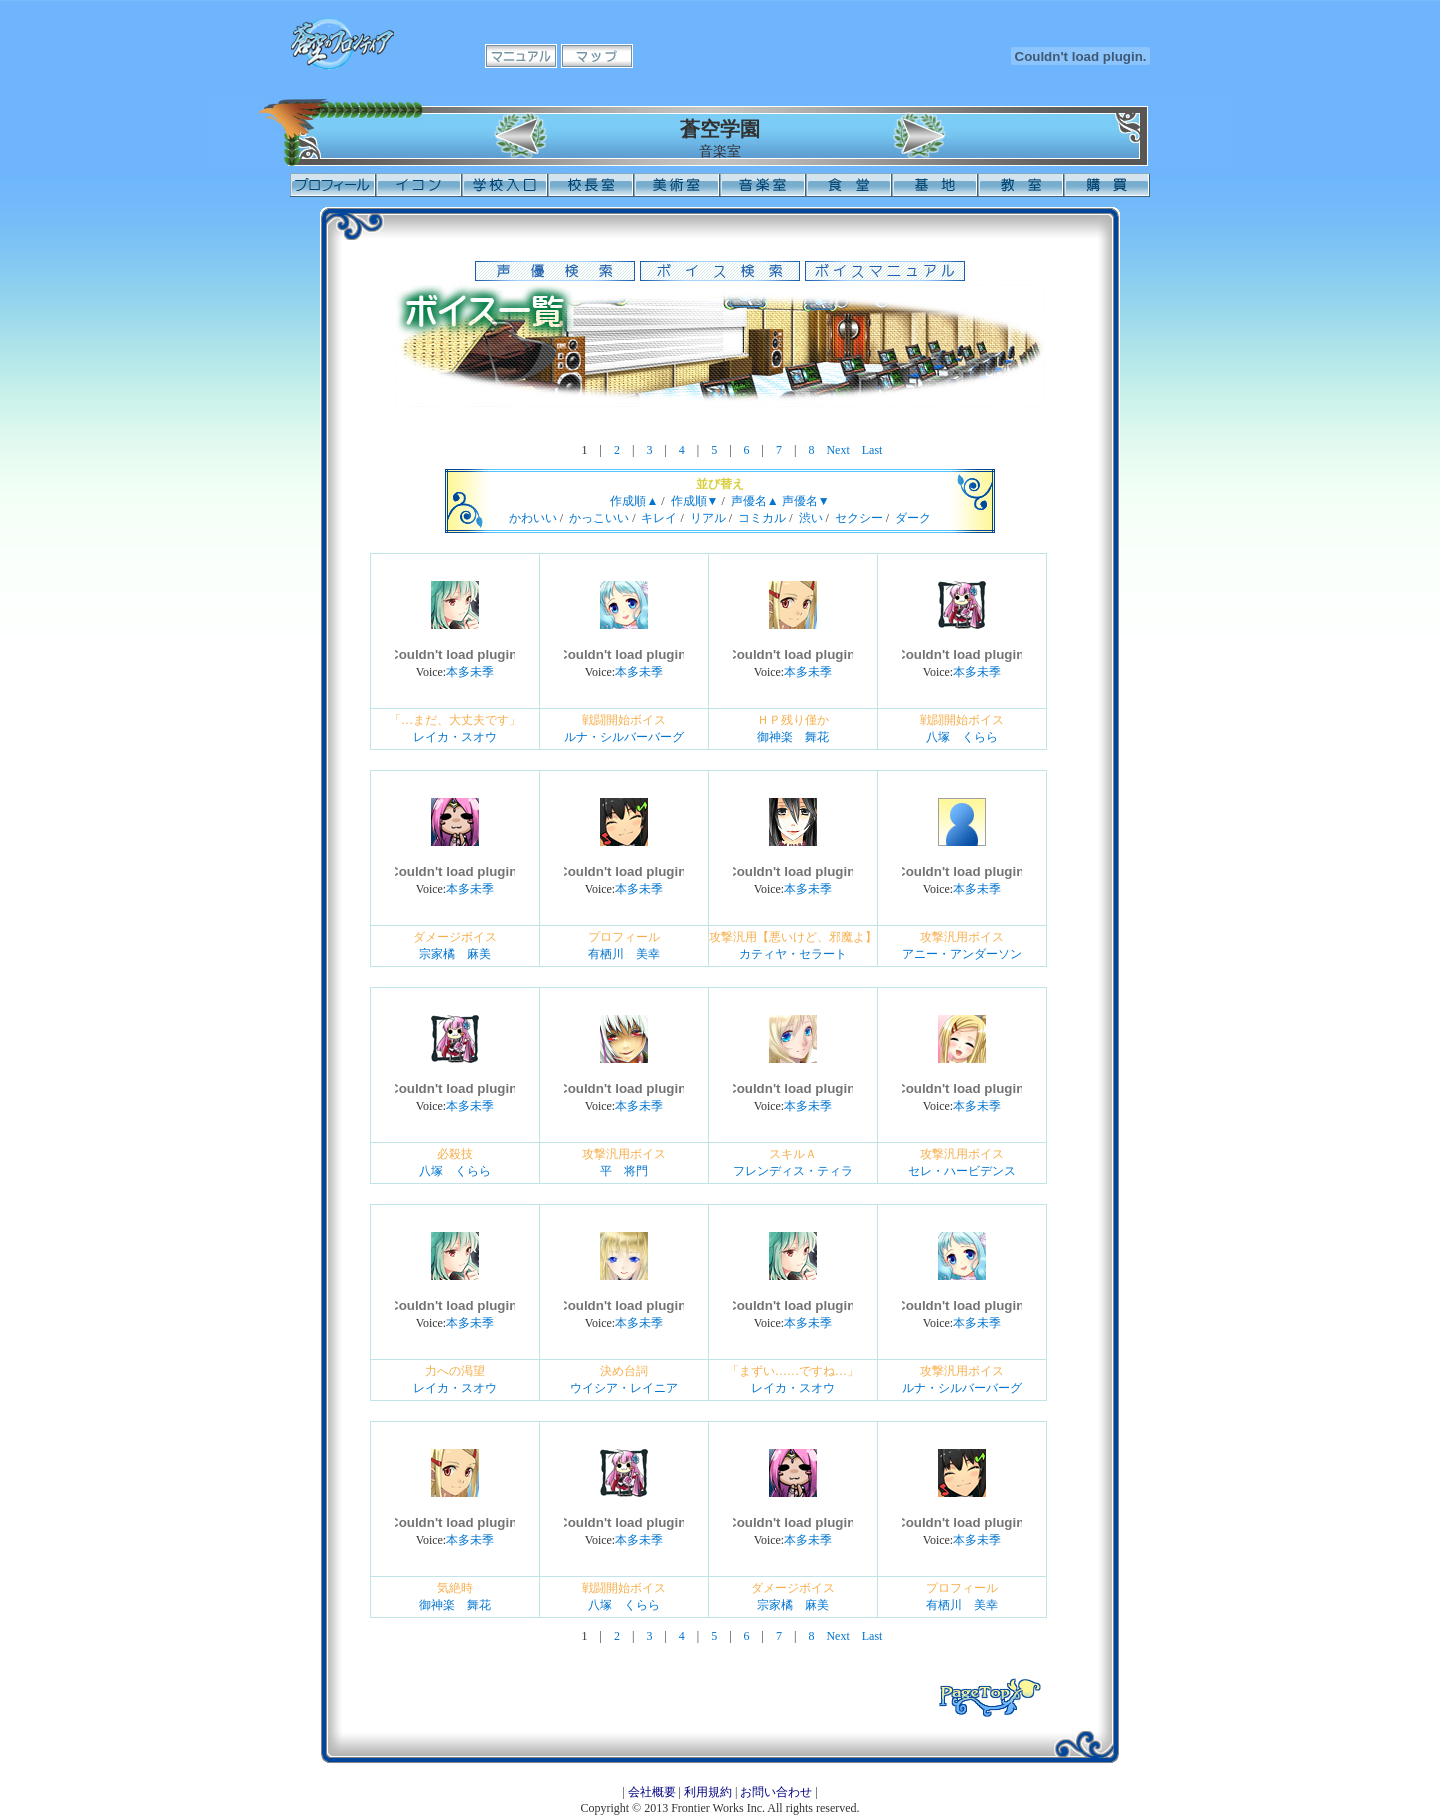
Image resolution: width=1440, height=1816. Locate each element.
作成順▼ (695, 501)
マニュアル (521, 56)
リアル (708, 518)
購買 (1107, 185)
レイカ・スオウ (455, 737)
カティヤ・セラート (793, 954)
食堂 (849, 185)
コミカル (762, 518)
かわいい (533, 518)
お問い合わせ (776, 1792)
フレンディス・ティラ (793, 1171)
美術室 (677, 185)
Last (872, 450)
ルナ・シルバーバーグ (624, 737)
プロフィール (333, 185)
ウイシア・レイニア (624, 1388)
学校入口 (505, 185)
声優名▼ (806, 501)
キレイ (659, 518)
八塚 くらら (962, 737)
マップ (597, 56)
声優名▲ (755, 501)
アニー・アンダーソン (962, 954)
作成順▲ (634, 501)
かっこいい (599, 518)
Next (837, 450)
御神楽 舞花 (793, 737)
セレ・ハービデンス (962, 1171)
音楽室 (763, 185)
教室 (1021, 185)
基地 (935, 185)
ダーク (913, 518)
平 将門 (624, 1171)
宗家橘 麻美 (455, 954)
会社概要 (652, 1792)
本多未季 (470, 672)
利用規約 (708, 1792)
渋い (811, 518)
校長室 (591, 185)
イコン (419, 185)
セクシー (859, 518)
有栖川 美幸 (624, 954)
